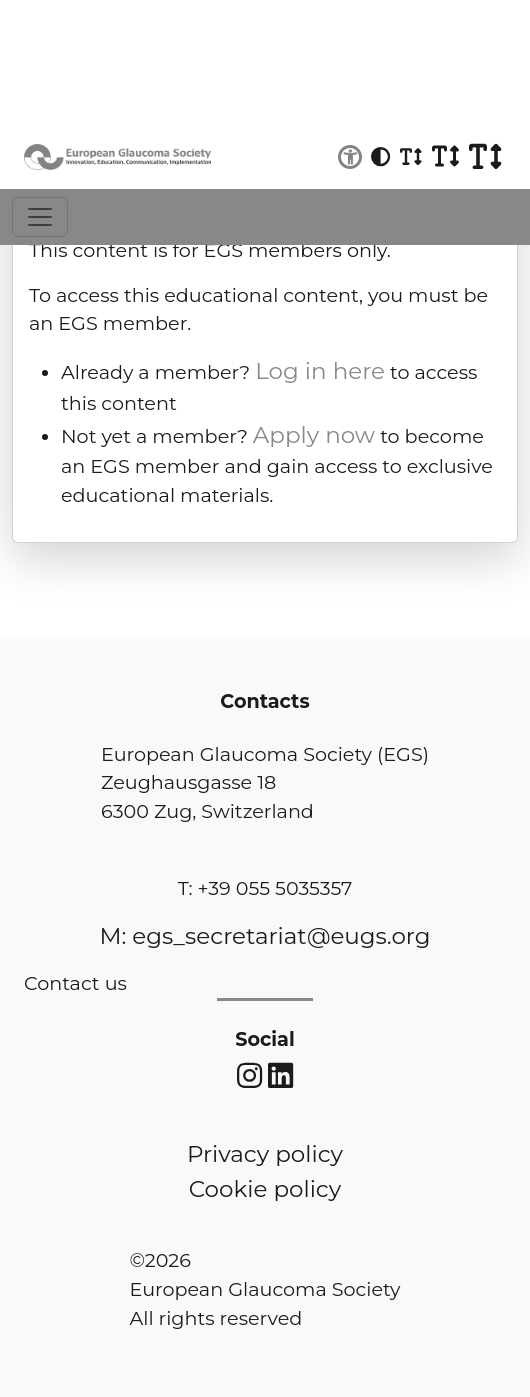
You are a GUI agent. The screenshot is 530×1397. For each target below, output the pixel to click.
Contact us (75, 983)
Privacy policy (265, 1154)
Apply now (314, 435)
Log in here (320, 371)
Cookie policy (265, 1189)
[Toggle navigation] (40, 217)
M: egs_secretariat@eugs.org (264, 936)
